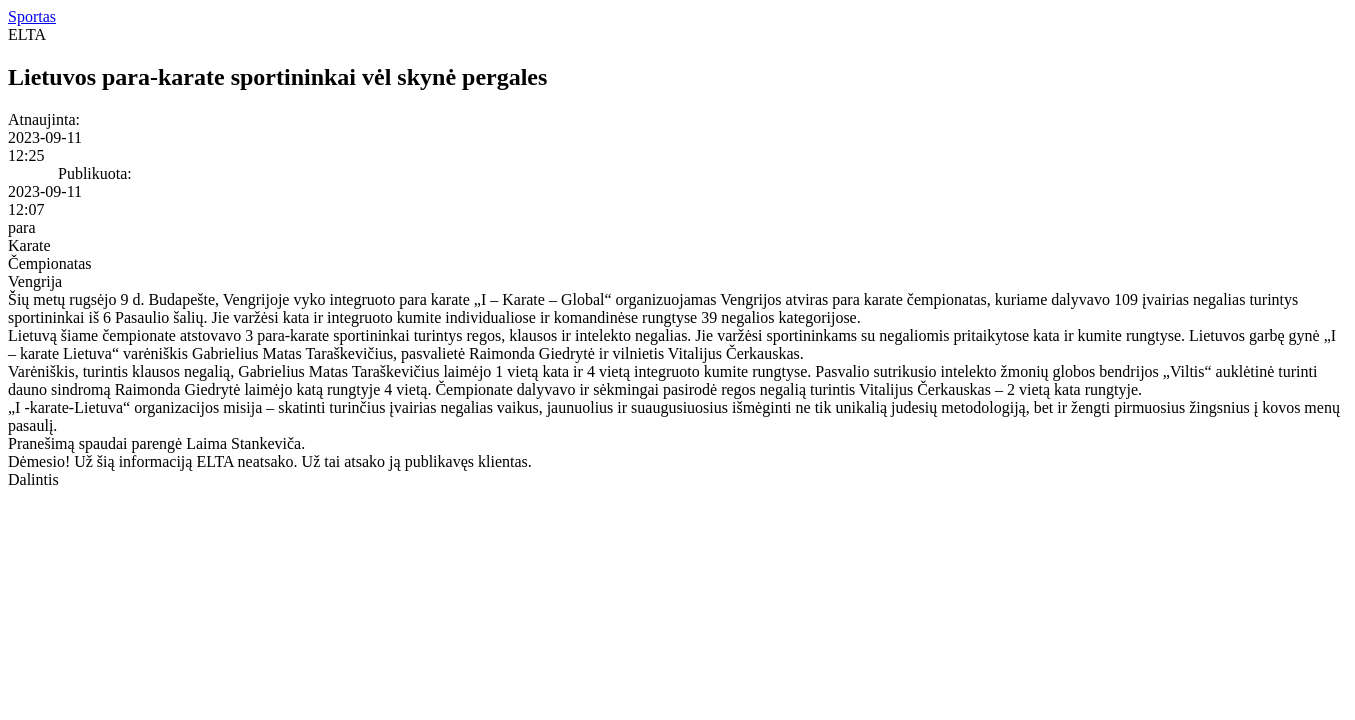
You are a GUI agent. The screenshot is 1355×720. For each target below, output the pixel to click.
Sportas (32, 16)
